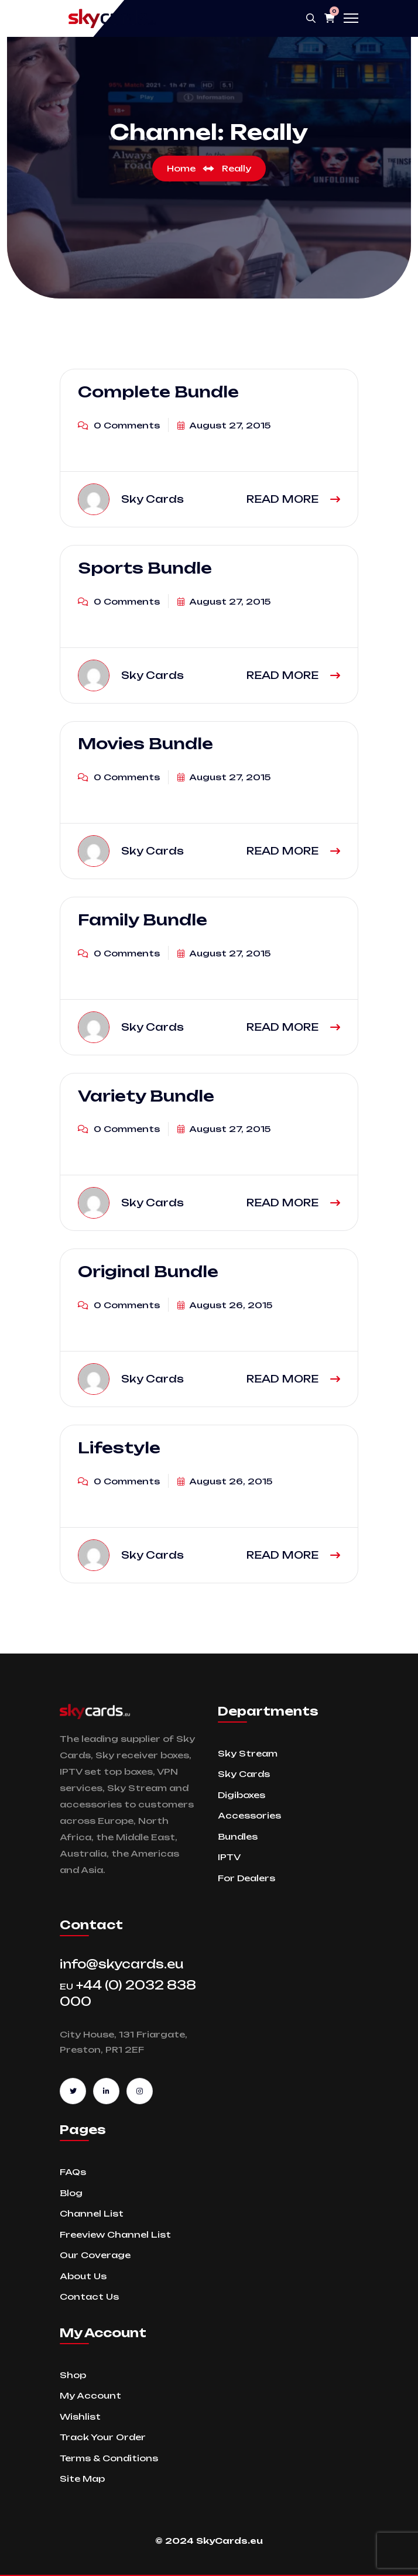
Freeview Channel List (115, 2234)
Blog (71, 2193)
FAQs (73, 2172)
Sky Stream (247, 1753)
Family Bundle (142, 919)
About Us (83, 2276)
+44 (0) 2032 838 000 (128, 1993)
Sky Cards (244, 1774)
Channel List (92, 2213)
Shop (73, 2375)
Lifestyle (119, 1447)
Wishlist (80, 2416)
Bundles (238, 1836)
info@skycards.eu (122, 1964)
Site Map (82, 2479)
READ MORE (293, 499)
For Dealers (246, 1878)
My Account (90, 2395)
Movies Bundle (145, 744)
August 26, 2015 (224, 1305)
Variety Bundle (146, 1095)
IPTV (229, 1857)
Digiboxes (241, 1795)
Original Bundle (148, 1271)
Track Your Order (103, 2437)
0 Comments (119, 425)
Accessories (249, 1815)
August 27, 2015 (223, 425)
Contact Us (89, 2296)
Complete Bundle (158, 391)
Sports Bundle (145, 567)
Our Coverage (95, 2255)
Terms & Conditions (109, 2458)
